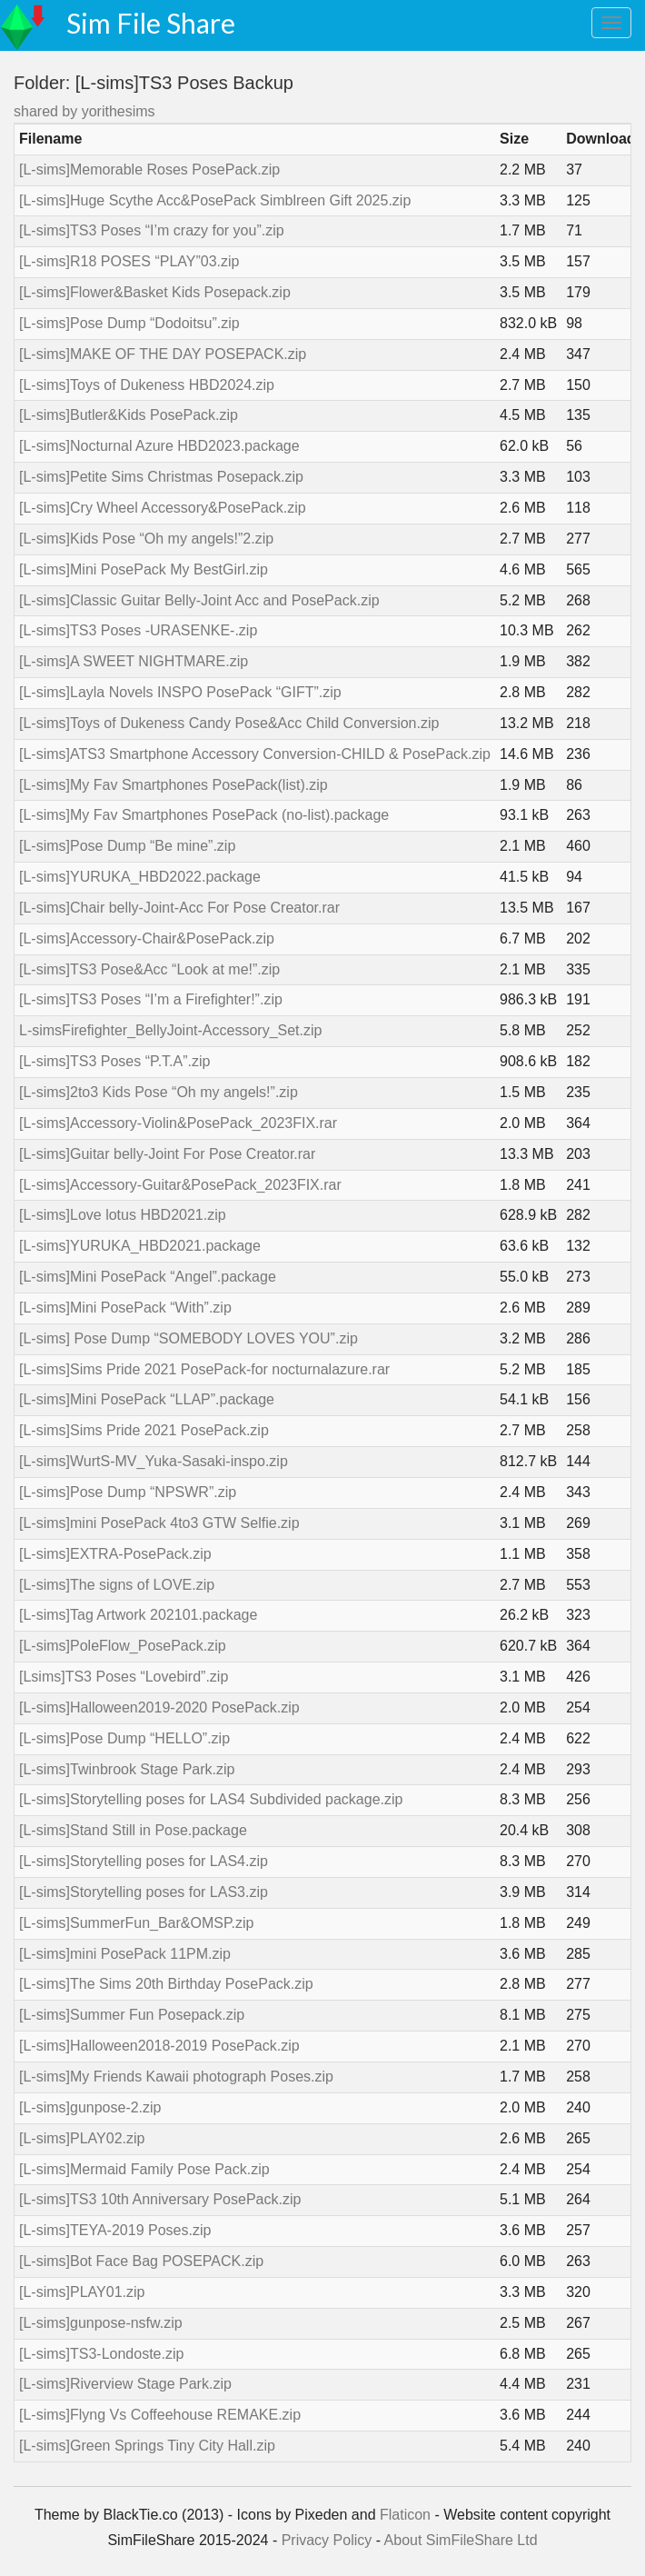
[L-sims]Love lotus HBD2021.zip (122, 1215)
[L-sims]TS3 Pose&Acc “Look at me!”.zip (149, 969)
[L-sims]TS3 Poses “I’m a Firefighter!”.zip (151, 999)
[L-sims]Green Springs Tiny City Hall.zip (147, 2445)
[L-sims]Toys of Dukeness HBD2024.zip (146, 385)
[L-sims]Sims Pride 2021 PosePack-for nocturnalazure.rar (204, 1369)
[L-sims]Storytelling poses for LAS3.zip (143, 1892)
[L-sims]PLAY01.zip (81, 2292)
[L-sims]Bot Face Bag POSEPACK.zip (141, 2261)
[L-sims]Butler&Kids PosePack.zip (128, 415)
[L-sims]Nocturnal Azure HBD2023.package (159, 446)
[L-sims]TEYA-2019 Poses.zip (115, 2230)
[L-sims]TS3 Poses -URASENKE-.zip (138, 630)
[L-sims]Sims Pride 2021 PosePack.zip (144, 1430)
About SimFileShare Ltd (461, 2540)
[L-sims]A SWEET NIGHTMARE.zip (133, 661)
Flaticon (405, 2514)
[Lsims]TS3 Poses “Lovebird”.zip (123, 1676)
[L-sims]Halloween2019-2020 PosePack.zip (159, 1707)
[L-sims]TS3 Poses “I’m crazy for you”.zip (151, 230)
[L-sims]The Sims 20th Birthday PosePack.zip (166, 1984)
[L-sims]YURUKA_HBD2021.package (140, 1245)
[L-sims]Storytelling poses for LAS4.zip (143, 1861)
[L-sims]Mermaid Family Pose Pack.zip (144, 2169)
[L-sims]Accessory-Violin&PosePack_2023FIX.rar (178, 1123)
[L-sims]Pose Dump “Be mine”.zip (127, 846)
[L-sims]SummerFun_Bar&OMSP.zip (136, 1923)
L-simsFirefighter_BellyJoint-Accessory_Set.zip (170, 1030)
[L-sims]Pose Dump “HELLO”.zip (124, 1738)
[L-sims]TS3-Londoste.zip (101, 2353)
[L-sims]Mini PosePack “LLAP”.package (146, 1399)
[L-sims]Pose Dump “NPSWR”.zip (127, 1492)
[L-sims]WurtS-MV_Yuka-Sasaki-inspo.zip (153, 1461)
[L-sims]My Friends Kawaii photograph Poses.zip (176, 2076)
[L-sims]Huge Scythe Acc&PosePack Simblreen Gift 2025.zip (215, 200)
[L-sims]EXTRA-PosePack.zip (115, 1554)
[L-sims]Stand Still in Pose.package (133, 1830)
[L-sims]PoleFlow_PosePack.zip (122, 1645)
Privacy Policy (327, 2540)
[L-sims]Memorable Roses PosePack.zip (149, 169)
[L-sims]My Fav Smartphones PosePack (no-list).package (204, 815)
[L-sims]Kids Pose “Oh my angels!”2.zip (146, 538)
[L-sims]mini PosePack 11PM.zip (125, 1954)
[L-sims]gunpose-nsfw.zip (101, 2323)
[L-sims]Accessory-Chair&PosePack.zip (146, 938)
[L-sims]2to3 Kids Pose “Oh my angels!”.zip (158, 1092)
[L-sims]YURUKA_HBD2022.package (140, 876)
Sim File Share (150, 22)
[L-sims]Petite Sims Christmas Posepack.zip (161, 476)
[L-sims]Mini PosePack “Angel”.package (147, 1276)
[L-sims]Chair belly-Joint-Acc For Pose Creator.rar (179, 907)
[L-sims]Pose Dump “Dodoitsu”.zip (129, 323)
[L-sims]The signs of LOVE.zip (116, 1585)
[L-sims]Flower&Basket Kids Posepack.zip (155, 292)
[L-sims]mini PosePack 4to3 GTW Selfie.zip (159, 1523)
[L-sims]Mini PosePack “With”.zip (125, 1307)
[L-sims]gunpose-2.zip (90, 2107)
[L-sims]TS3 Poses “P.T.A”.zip (114, 1061)
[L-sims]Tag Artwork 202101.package (138, 1614)
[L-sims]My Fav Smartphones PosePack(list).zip (173, 785)
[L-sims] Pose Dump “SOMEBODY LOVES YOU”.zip (188, 1338)
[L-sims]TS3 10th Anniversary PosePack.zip (160, 2199)
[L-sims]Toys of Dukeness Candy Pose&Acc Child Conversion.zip (229, 723)
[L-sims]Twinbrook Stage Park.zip (126, 1769)
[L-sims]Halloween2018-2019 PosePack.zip (159, 2045)
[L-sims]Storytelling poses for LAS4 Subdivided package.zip (210, 1799)
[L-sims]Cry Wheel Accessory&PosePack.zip (162, 507)
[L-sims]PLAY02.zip (81, 2138)
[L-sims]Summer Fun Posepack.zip (131, 2014)
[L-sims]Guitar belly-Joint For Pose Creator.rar (167, 1154)
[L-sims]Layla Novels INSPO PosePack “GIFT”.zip (180, 692)
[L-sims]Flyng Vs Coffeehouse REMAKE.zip (160, 2414)
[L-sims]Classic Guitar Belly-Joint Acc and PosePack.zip (199, 600)
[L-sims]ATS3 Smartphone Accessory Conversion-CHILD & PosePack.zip (255, 754)
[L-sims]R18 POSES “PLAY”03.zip (129, 261)
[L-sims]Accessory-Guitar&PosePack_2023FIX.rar (180, 1185)
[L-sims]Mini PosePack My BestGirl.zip (143, 569)
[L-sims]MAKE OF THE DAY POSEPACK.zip (162, 354)
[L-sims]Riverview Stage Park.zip (125, 2383)
